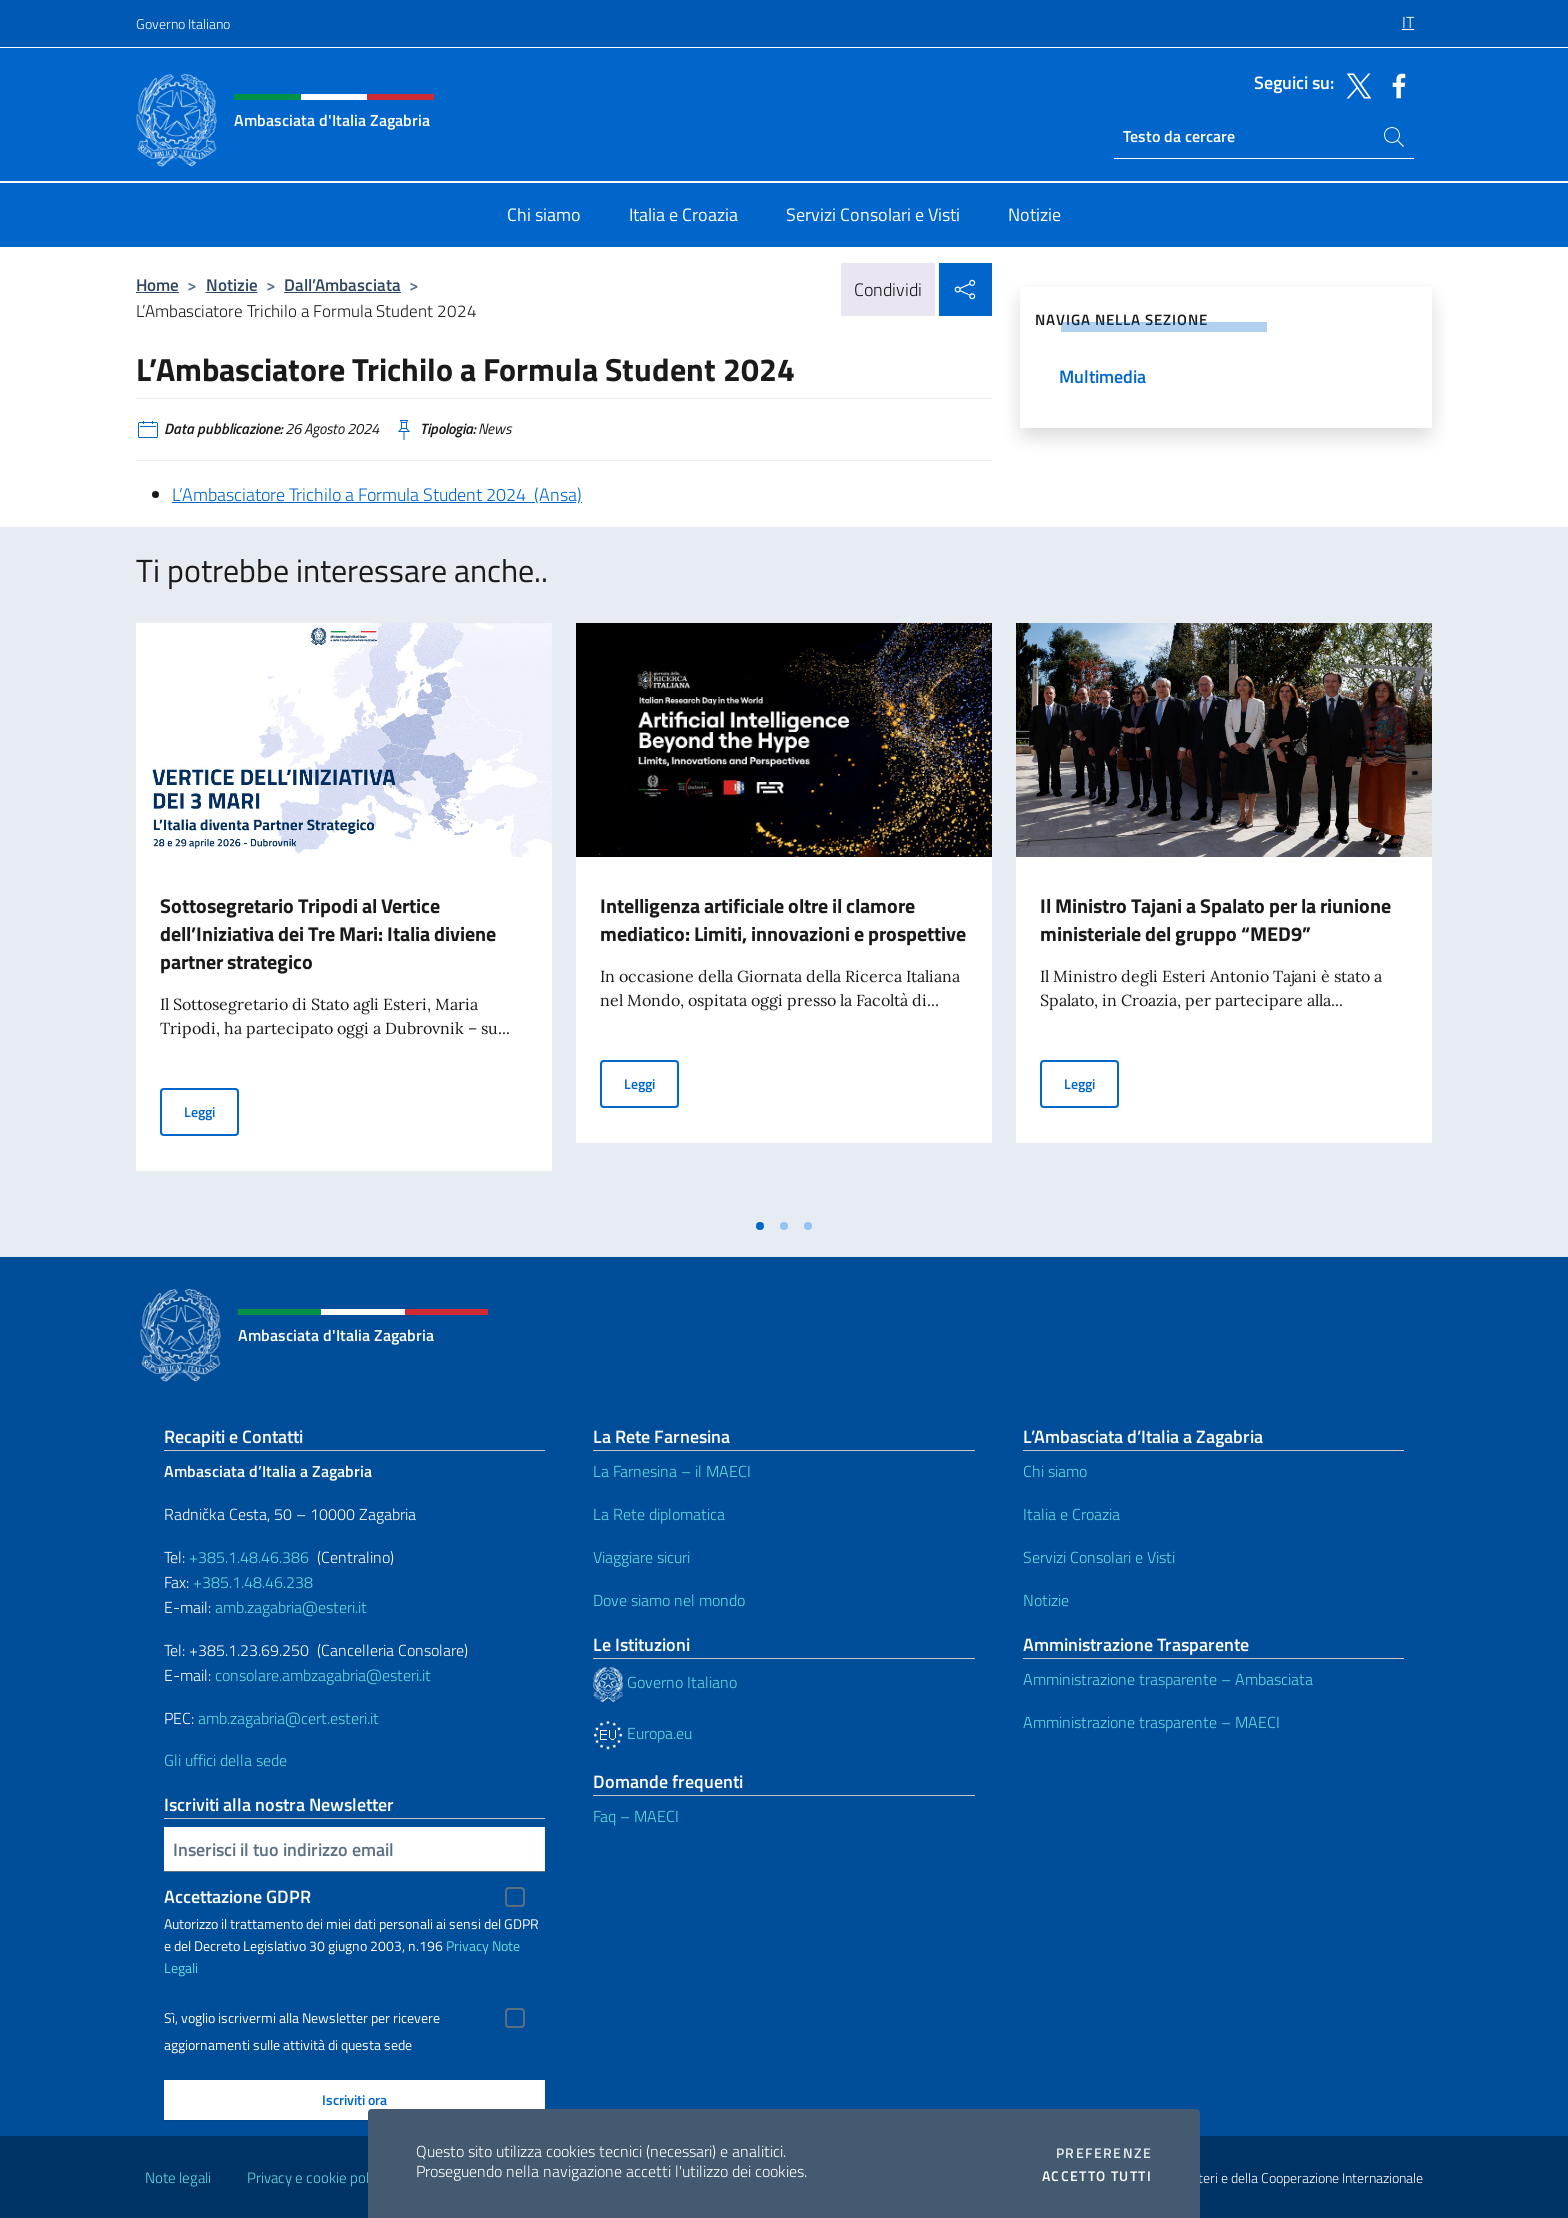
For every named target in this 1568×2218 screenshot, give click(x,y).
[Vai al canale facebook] (1394, 84)
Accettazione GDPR (237, 1896)
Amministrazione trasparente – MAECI (1151, 1722)
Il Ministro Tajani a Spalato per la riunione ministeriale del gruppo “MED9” (1215, 919)
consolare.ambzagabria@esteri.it (323, 1675)
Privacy (467, 1945)
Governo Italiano (183, 23)
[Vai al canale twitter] (1354, 84)
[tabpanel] (344, 915)
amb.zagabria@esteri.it (291, 1607)
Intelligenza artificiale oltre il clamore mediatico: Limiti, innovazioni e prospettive (783, 919)
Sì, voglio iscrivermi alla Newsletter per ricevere (302, 2018)
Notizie (232, 284)
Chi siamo (1055, 1471)
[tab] (760, 1226)
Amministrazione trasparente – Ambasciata (1168, 1679)
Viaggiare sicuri (641, 1557)
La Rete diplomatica (659, 1514)
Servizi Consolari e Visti (1099, 1557)
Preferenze (1104, 2153)
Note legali (178, 2177)
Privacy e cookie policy (316, 2177)
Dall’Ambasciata (342, 284)
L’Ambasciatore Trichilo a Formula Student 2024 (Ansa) (377, 494)
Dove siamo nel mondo (669, 1600)
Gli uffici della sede (225, 1760)
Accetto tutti (1097, 2176)
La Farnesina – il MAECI (672, 1471)
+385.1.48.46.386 (249, 1557)
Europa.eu (642, 1733)
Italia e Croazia (1071, 1514)
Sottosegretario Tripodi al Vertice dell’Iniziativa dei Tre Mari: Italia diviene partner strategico (328, 933)
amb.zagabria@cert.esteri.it (288, 1718)
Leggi (211, 1110)
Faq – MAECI (636, 1816)
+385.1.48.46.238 (253, 1582)
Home (157, 284)
